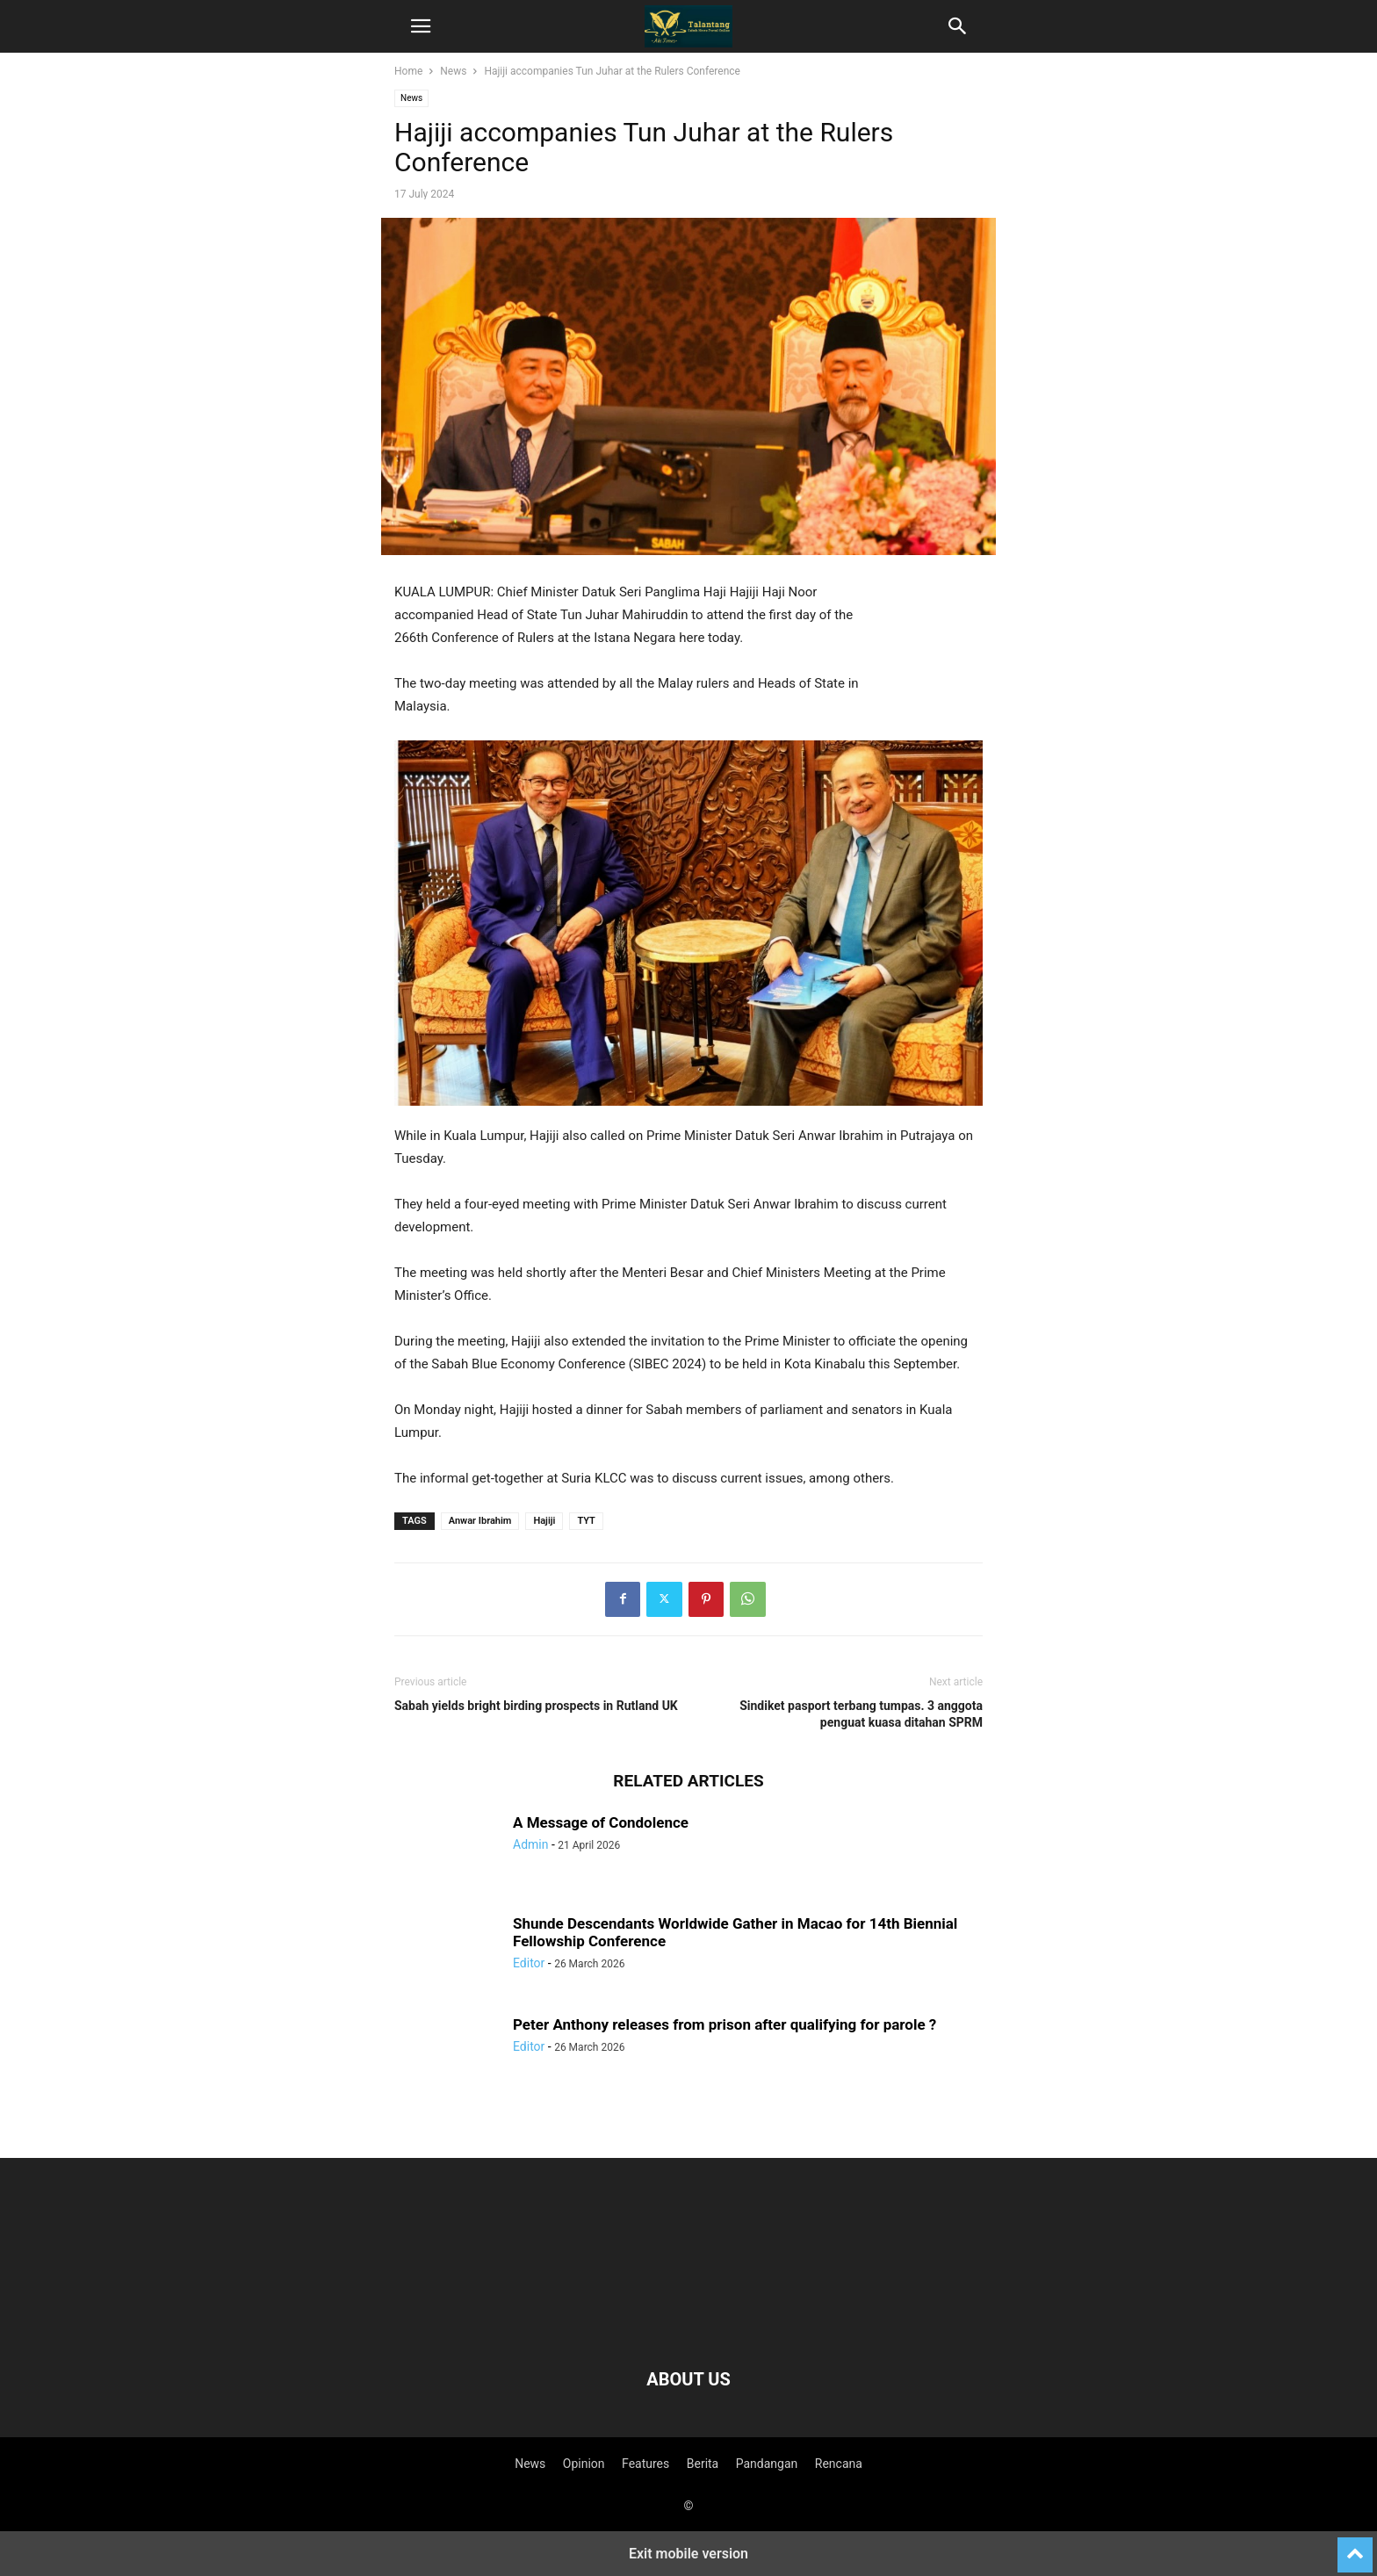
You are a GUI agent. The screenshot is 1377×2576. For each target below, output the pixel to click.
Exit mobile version (688, 2553)
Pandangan (767, 2464)
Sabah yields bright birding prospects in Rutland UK (536, 1706)
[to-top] (1355, 2547)
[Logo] (688, 2326)
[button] (420, 26)
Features (645, 2464)
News (453, 71)
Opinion (584, 2464)
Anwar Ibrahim (480, 1520)
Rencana (838, 2464)
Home (408, 71)
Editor (528, 1963)
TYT (586, 1520)
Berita (703, 2464)
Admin (530, 1844)
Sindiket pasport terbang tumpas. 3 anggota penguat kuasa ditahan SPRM (861, 1714)
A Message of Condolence (600, 1822)
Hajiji (544, 1520)
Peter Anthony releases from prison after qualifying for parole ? (724, 2024)
